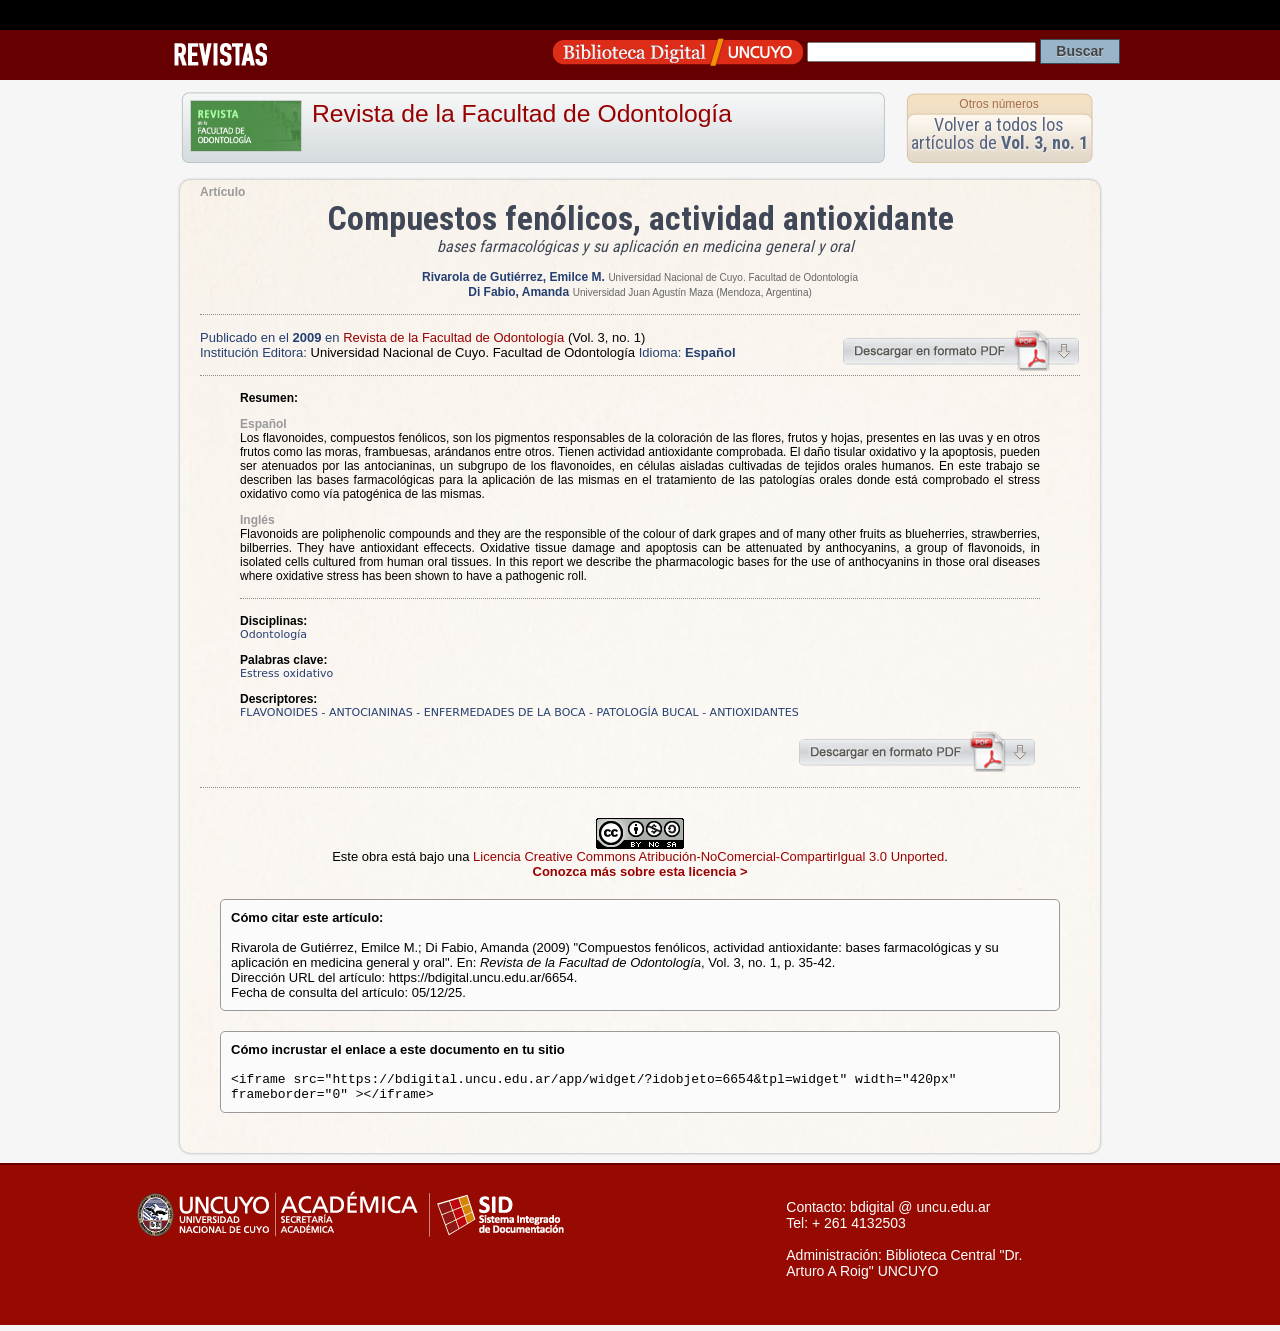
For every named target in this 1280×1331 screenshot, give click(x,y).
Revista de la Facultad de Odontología (522, 113)
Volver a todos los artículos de (999, 133)
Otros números (998, 104)
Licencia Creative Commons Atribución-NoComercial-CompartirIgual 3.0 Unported (708, 856)
